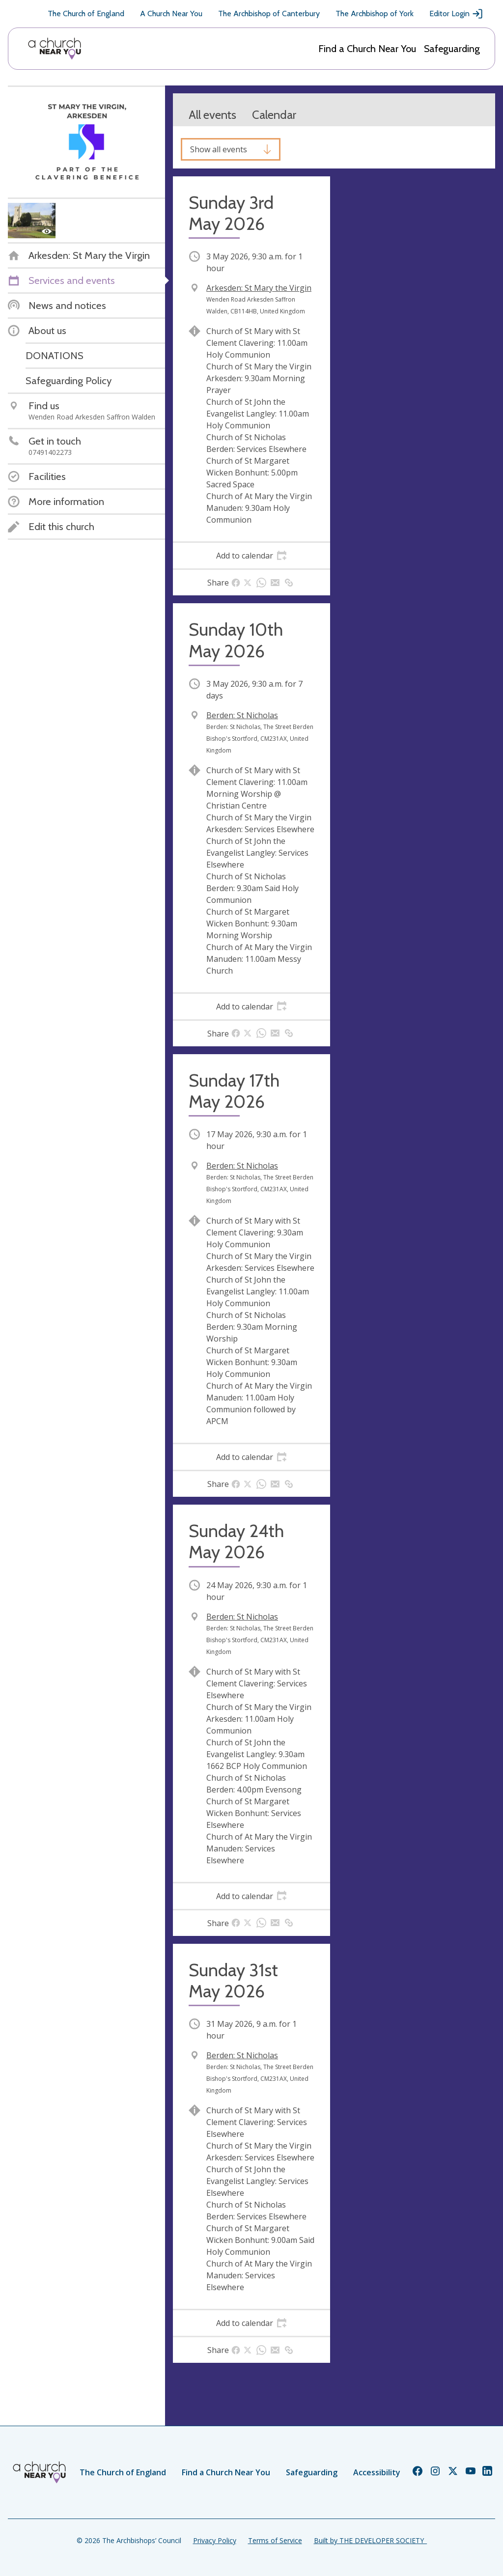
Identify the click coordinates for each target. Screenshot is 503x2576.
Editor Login (456, 14)
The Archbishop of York (374, 13)
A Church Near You (171, 13)
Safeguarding (452, 49)
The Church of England (86, 13)
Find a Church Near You (367, 49)
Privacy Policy (214, 2540)
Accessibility (376, 2472)
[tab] (251, 555)
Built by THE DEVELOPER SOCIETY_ (370, 2540)
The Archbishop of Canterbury (269, 13)
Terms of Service (275, 2540)
